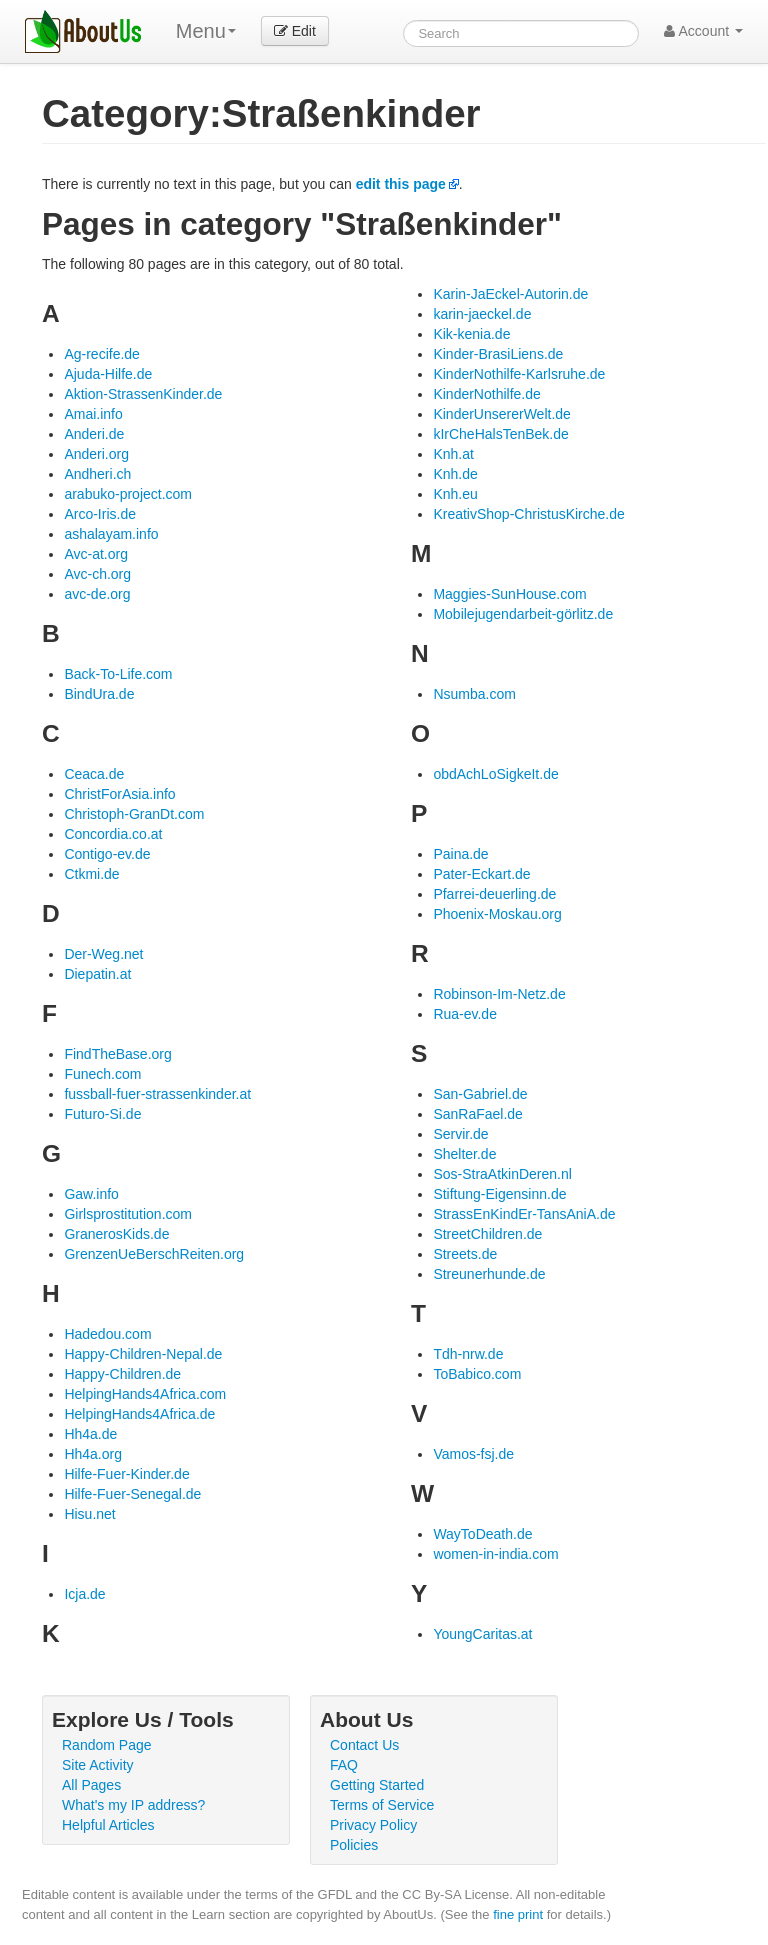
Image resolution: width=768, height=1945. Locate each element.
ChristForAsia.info (119, 794)
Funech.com (102, 1074)
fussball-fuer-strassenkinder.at (157, 1094)
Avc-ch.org (97, 574)
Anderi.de (94, 434)
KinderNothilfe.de (486, 394)
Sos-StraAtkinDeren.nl (502, 1174)
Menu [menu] (206, 31)
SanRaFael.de (478, 1114)
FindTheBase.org (117, 1054)
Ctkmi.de (91, 874)
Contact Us (364, 1745)
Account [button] (703, 31)
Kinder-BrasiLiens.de (498, 354)
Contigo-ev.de (107, 854)
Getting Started (377, 1785)
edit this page (401, 184)
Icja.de (84, 1594)
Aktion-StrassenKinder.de (143, 394)
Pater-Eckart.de (481, 874)
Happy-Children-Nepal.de (143, 1354)
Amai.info (93, 414)
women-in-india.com (495, 1554)
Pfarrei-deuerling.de (494, 894)
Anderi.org (96, 454)
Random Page (107, 1745)
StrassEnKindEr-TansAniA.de (524, 1214)
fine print (518, 1914)
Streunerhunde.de (489, 1274)
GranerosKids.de (116, 1234)
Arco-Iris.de (100, 514)
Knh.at (453, 454)
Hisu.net (89, 1514)
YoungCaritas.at (482, 1634)
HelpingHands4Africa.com (145, 1394)
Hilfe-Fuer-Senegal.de (132, 1494)
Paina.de (460, 854)
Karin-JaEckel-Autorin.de (510, 294)
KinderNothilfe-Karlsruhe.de (519, 374)
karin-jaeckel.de (482, 314)
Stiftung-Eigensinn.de (499, 1194)
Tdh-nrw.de (468, 1354)
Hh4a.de (90, 1434)
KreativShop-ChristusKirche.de (528, 514)
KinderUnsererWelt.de (501, 414)
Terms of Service (382, 1805)
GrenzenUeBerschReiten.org (154, 1254)
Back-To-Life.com (118, 674)
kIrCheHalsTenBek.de (500, 434)
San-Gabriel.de (480, 1094)
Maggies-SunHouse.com (509, 594)
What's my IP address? (133, 1805)
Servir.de (460, 1134)
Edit (295, 31)
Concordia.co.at (113, 834)
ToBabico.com (477, 1374)
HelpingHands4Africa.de (139, 1414)
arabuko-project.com (128, 494)
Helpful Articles (108, 1825)
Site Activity (98, 1765)
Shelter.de (464, 1154)
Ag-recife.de (101, 354)
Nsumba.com (474, 694)
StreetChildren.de (487, 1234)
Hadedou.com (107, 1334)
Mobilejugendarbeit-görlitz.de (523, 614)
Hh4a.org (93, 1454)
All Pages (91, 1785)
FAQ (344, 1765)
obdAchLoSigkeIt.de (495, 774)
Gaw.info (91, 1194)
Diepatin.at (97, 974)
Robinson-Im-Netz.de (499, 994)
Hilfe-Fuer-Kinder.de (126, 1474)
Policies (354, 1845)
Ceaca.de (94, 774)
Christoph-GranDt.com (134, 814)
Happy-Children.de (122, 1374)
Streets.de (465, 1254)
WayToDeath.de (482, 1534)
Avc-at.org (96, 554)
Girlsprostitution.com (128, 1214)
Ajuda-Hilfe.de (108, 374)
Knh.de (455, 474)
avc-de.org (97, 594)
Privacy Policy (373, 1825)
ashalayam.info (111, 534)
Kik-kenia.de (471, 334)
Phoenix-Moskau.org (497, 914)
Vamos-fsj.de (473, 1454)
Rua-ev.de (465, 1014)
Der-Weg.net (103, 954)
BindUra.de (99, 694)
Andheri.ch (97, 474)
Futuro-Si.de (102, 1114)
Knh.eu (455, 494)
